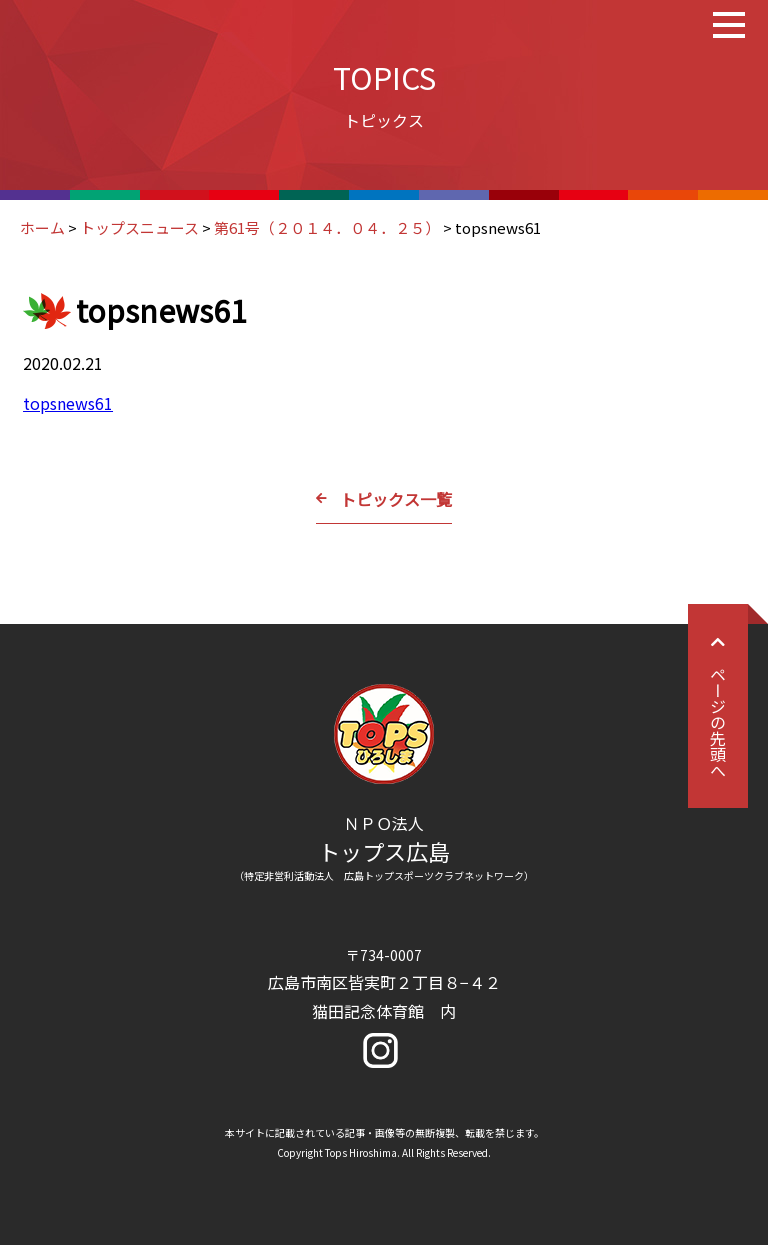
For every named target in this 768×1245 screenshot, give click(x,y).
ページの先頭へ (718, 706)
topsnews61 (68, 403)
